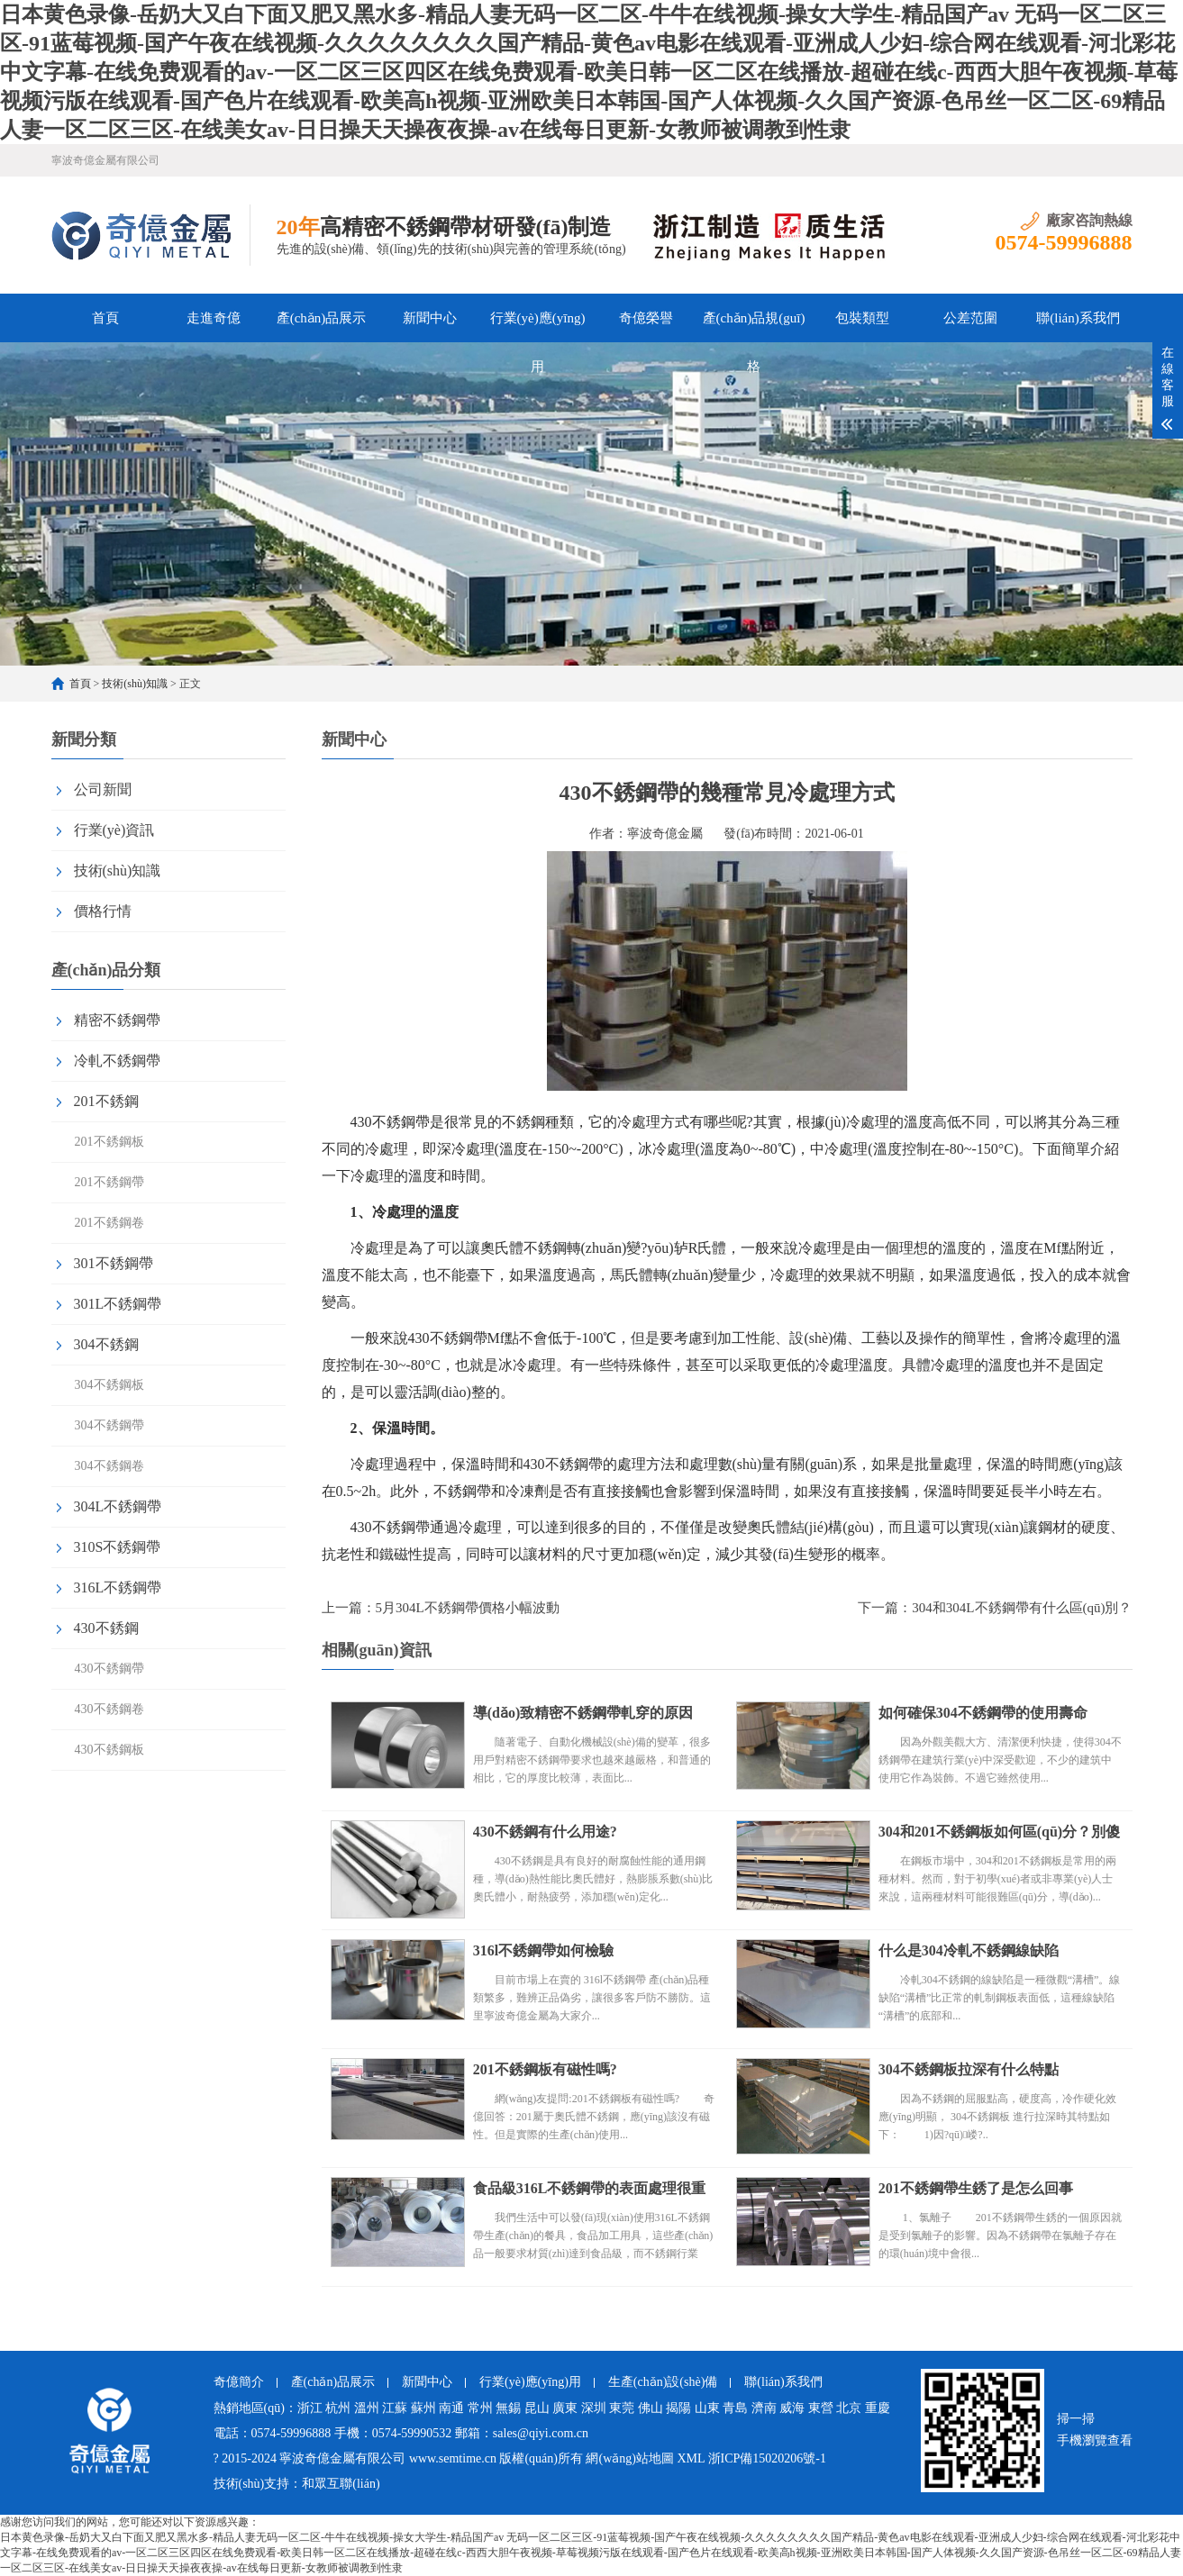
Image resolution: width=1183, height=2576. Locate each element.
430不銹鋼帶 (109, 1668)
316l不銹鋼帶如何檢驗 (544, 1950)
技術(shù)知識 (135, 683)
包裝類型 (862, 318)
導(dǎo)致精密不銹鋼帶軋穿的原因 (584, 1712)
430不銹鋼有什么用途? (546, 1831)
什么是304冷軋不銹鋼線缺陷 (969, 1950)
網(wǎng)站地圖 (629, 2458)
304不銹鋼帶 (109, 1425)
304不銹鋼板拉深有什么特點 (969, 2069)
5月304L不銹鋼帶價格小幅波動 (468, 1608)
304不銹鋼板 (109, 1385)
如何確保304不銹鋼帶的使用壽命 (983, 1712)
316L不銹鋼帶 (118, 1587)
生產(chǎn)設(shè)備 (663, 2382)
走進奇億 (214, 318)
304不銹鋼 (106, 1344)
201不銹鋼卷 (109, 1222)
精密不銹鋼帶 (117, 1020)
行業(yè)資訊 (114, 830)
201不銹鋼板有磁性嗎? (546, 2069)
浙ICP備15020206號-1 (767, 2458)
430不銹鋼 (106, 1628)
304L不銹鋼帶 (118, 1506)
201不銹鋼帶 (109, 1182)
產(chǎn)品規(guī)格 (754, 326)
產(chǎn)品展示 (322, 318)
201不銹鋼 (106, 1101)
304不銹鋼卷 (109, 1466)
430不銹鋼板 (109, 1749)
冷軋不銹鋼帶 (117, 1060)
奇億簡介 (239, 2382)
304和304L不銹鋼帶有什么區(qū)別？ (1022, 1608)
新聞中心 (430, 318)
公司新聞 (103, 789)
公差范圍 (970, 318)
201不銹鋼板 (109, 1141)
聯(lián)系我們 (1077, 318)
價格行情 (103, 911)
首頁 (105, 318)
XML (691, 2458)
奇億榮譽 (646, 318)
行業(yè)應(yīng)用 (538, 326)
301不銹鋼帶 (113, 1263)
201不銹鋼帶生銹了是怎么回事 (976, 2188)
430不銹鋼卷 (109, 1709)
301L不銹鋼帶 (118, 1303)
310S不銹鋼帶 (117, 1547)
